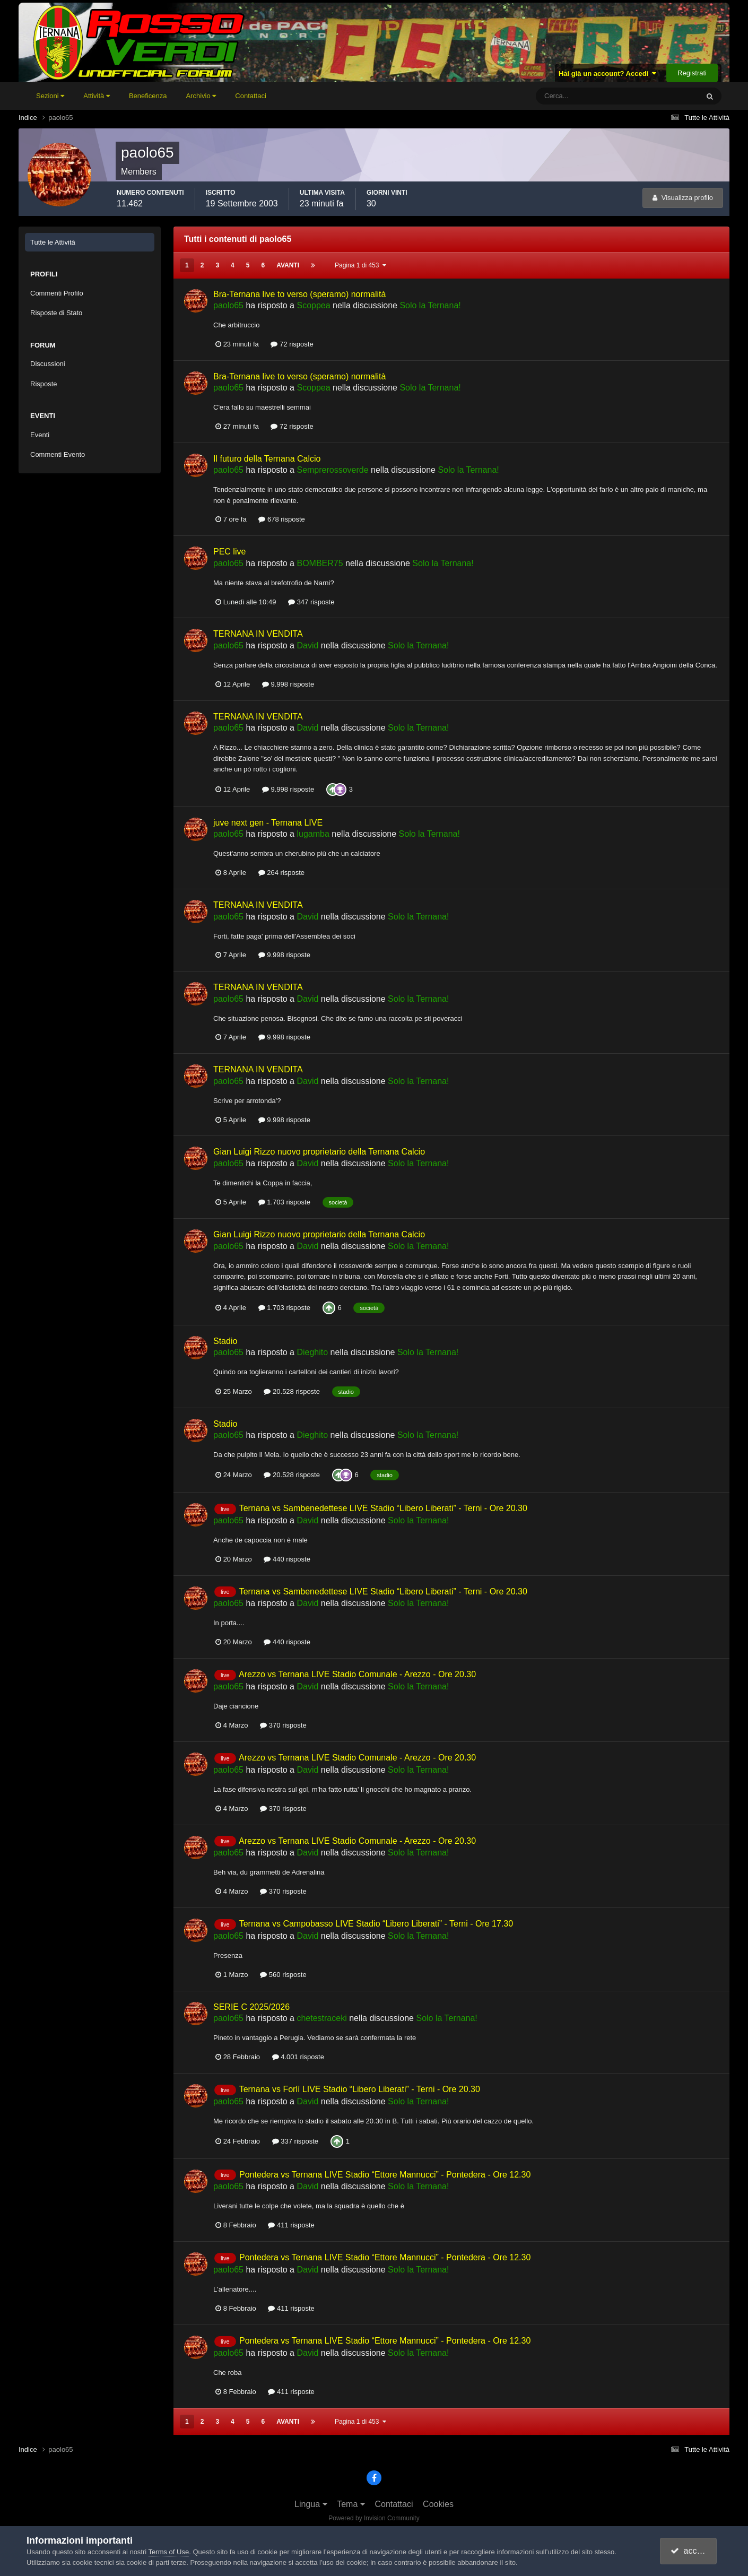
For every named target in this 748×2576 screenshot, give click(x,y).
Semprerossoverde (332, 469)
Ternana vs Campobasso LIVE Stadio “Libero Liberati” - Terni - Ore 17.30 (376, 1923)
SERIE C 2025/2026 (251, 2006)
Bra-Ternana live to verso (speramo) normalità (299, 294)
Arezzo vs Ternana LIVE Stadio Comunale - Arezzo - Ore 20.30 (357, 1674)
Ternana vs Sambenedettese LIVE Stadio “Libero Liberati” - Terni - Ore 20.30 (383, 1508)
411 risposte (291, 2225)
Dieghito (312, 1352)
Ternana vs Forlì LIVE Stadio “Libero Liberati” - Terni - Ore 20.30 (359, 2089)
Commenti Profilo (56, 293)
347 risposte (311, 602)
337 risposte (295, 2141)
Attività (96, 96)
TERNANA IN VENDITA (258, 633)
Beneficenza (148, 96)
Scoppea (313, 305)
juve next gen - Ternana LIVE (268, 822)
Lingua (310, 2504)
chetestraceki (321, 2018)
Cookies (438, 2504)
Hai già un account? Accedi (608, 73)
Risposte (43, 384)
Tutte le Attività (52, 242)
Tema (351, 2504)
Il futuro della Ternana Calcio (267, 458)
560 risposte (283, 1975)
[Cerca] (573, 96)
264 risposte (281, 873)
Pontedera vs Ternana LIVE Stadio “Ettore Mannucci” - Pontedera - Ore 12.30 (384, 2174)
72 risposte (292, 344)
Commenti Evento (57, 454)
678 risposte (281, 519)
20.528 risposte (292, 1391)
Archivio (201, 96)
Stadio (225, 1341)
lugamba (313, 833)
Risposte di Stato (56, 313)
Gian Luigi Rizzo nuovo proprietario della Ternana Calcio (319, 1151)
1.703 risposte (284, 1202)
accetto (689, 2550)
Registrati (692, 73)
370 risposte (283, 1725)
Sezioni (50, 96)
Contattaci (250, 96)
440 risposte (287, 1559)
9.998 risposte (288, 684)
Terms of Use (169, 2552)
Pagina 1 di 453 (360, 265)
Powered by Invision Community (373, 2518)
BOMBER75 (320, 563)
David (307, 645)
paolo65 (228, 305)
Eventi (39, 435)
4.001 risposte (298, 2057)
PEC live (229, 551)
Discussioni (47, 364)
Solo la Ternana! (429, 305)
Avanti (287, 265)
